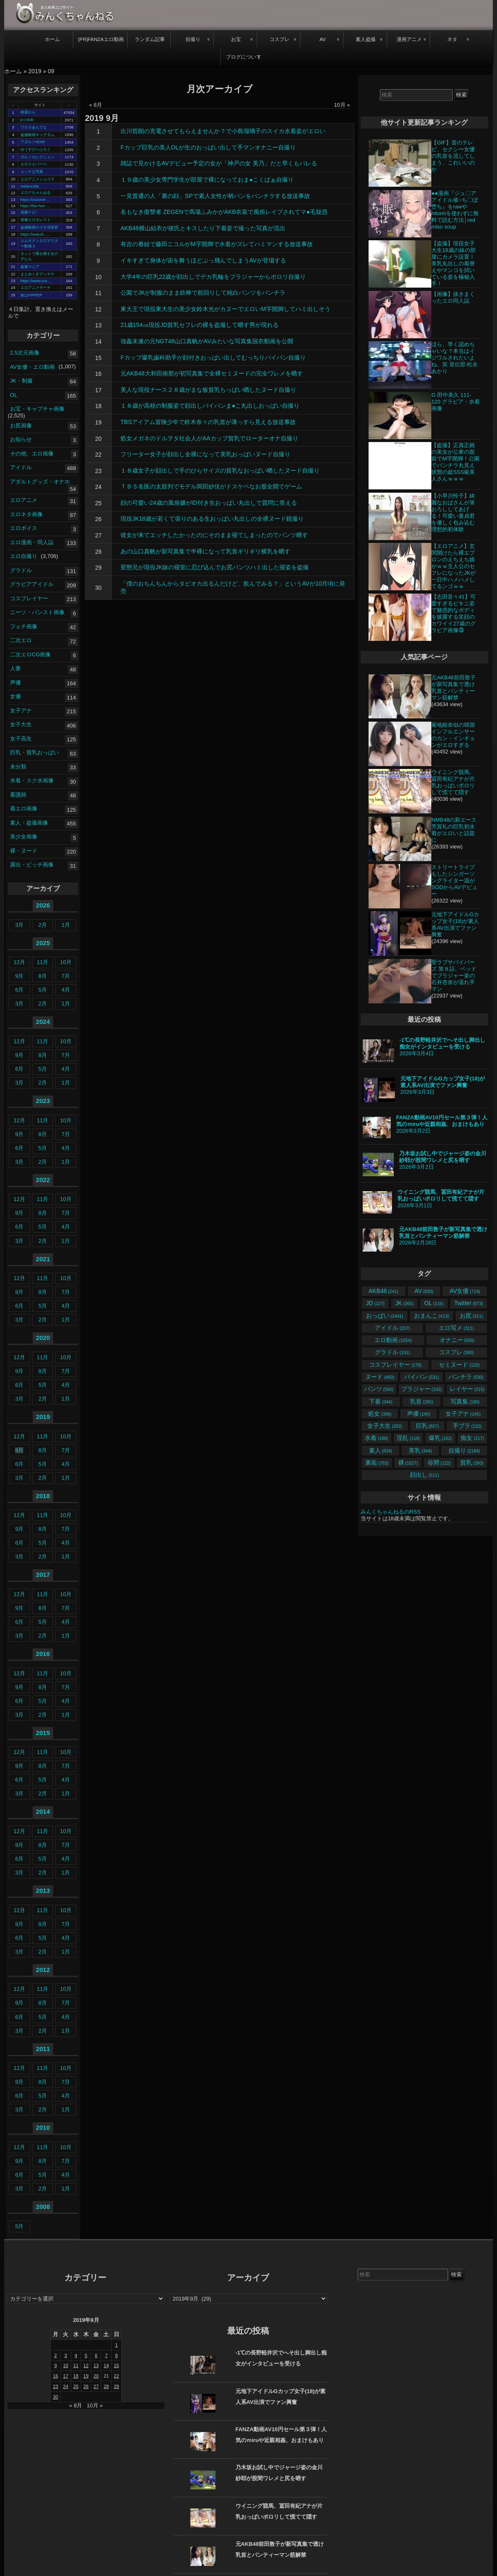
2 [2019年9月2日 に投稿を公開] (55, 2355)
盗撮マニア (29, 267)
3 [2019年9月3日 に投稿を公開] (65, 2355)
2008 (43, 2206)
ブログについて (243, 57)
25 (98, 503)
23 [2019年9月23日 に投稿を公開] (55, 2386)
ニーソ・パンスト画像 (37, 612)
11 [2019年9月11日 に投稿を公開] (75, 2365)
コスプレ (279, 39)
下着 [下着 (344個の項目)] (380, 1401)
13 (98, 325)
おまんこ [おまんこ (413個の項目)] (431, 1315)
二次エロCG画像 (30, 654)
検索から (28, 112)
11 (98, 293)
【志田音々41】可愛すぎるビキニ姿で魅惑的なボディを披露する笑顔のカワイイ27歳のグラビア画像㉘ (453, 613)
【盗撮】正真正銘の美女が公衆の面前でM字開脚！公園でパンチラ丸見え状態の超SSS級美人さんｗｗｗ (455, 462)
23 (98, 471)
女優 (15, 696)
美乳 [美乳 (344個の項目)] (420, 1450)
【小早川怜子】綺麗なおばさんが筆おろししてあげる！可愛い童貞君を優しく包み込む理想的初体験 (453, 512)
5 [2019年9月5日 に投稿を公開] (86, 2355)
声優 (15, 682)
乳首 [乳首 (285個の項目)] (421, 1401)
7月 (65, 976)
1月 (65, 925)
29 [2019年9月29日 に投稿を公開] (116, 2386)
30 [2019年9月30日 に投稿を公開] (55, 2396)
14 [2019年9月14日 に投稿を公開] (106, 2365)
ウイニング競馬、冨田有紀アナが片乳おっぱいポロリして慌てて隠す (453, 782)
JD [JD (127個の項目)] (375, 1303)
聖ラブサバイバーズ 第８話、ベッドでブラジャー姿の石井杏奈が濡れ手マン (454, 975)
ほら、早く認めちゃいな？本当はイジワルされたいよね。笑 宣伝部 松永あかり (454, 357)
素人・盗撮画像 (29, 822)
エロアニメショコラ (37, 179)
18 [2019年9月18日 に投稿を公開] (75, 2375)
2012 (43, 1969)
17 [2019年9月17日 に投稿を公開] (65, 2375)
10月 (65, 962)
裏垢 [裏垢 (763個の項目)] (376, 1462)
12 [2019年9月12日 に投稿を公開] (85, 2365)
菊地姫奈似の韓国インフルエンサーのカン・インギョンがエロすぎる (453, 735)
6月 (19, 990)
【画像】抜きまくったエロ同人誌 (453, 297)
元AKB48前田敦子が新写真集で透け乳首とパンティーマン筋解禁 (453, 687)
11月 (42, 962)
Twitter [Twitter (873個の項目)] (468, 1303)
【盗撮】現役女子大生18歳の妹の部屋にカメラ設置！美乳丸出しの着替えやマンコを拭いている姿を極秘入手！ (453, 263)
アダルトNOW (32, 142)
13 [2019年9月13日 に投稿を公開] (96, 2365)
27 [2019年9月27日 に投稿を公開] (96, 2386)
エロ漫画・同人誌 (32, 542)
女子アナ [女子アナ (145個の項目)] (463, 1413)
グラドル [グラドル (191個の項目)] (392, 1352)
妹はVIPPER (31, 295)
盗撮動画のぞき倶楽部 (39, 227)
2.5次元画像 (24, 353)
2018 (43, 1495)
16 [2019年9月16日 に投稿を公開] (55, 2375)
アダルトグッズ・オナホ (40, 481)
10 (98, 277)
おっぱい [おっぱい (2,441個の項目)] (384, 1315)
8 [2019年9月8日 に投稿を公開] (116, 2355)
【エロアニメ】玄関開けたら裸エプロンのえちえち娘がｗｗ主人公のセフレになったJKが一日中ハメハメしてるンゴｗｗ (453, 566)
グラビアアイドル (32, 584)
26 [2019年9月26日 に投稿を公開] (85, 2386)
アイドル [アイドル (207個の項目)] (392, 1327)
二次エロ (21, 640)
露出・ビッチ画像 (32, 864)
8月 (42, 976)
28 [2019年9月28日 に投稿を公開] (106, 2386)
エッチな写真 (31, 172)
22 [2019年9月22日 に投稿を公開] (116, 2375)
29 (98, 567)
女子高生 (21, 738)
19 (98, 422)
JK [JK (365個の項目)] (404, 1303)
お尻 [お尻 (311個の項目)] (471, 1315)
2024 (43, 1021)
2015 (43, 1732)
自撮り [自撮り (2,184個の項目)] (464, 1450)
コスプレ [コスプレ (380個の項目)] (456, 1352)
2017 (43, 1574)
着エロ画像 (23, 808)
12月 (19, 962)
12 (98, 309)
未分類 (18, 766)
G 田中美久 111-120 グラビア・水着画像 (455, 401)
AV (323, 39)
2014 (43, 1811)
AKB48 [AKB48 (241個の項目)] (383, 1291)
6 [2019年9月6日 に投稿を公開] (96, 2355)
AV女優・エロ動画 (32, 366)
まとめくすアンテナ (37, 274)
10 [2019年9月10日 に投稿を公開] (65, 2365)
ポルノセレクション (37, 157)
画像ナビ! (28, 212)
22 (98, 454)
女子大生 (21, 724)
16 (98, 373)
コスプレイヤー (29, 598)
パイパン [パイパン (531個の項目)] (421, 1376)
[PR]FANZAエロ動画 (101, 39)
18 (98, 406)
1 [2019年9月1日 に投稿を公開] (116, 2344)
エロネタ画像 (26, 514)
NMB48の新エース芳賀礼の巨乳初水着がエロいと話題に (454, 830)
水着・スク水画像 (32, 780)
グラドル (21, 570)
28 (98, 551)
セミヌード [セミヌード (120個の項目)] (459, 1364)
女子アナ (21, 710)
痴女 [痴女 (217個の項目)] (472, 1438)
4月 (65, 990)
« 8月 (95, 105)
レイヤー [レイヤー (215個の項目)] (467, 1389)
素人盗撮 (366, 39)
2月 (42, 925)
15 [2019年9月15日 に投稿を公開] (116, 2365)
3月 (19, 925)
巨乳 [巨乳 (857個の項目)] (427, 1425)
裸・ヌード (23, 850)
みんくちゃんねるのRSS (391, 1512)
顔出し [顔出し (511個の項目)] (424, 1474)
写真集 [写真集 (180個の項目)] (465, 1401)
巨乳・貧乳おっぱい (34, 752)
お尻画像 (21, 425)
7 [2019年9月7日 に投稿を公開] (106, 2355)
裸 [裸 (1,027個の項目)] (408, 1462)
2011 (43, 2048)
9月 (19, 976)
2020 (43, 1337)
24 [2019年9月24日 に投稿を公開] (65, 2386)
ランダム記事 (150, 39)
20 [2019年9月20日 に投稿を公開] (96, 2375)
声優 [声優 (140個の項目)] (418, 1413)
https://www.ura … (36, 281)
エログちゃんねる (35, 192)
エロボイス (23, 528)
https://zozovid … (35, 200)
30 (98, 587)
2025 (43, 942)
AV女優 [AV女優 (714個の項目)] (465, 1291)
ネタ (452, 39)
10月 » (342, 105)
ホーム (52, 39)
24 (98, 486)
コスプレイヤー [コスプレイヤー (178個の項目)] (395, 1364)
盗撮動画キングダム (37, 135)
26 (98, 519)
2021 (43, 1258)
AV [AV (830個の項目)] (424, 1291)
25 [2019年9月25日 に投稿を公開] (75, 2386)
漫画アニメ (409, 39)
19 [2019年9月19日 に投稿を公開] (85, 2375)
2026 (43, 905)
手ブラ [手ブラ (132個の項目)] (467, 1425)
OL (13, 394)
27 (98, 535)
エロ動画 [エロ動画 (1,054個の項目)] (393, 1340)
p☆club (26, 120)
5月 (42, 990)
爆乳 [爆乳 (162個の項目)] (440, 1438)
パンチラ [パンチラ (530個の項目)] (465, 1376)
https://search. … (35, 234)
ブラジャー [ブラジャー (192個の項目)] (421, 1389)
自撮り (192, 39)
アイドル (21, 467)
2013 (43, 1890)
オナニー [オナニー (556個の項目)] (457, 1340)
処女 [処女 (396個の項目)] (379, 1413)
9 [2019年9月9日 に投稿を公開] (55, 2365)
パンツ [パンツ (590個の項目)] (378, 1389)
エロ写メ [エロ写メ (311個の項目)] (456, 1327)
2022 (43, 1179)
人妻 (15, 668)
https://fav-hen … (35, 206)
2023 (43, 1100)
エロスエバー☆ (33, 164)
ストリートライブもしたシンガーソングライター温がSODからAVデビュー (454, 880)
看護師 (18, 794)
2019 (34, 71)
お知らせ (21, 439)
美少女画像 (23, 836)
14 (98, 341)
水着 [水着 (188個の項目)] (376, 1438)
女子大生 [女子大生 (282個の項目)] (384, 1425)
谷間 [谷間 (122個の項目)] (439, 1462)
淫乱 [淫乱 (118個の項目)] (408, 1438)
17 (98, 390)
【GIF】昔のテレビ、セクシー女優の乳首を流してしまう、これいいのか (453, 155)
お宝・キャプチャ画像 (37, 409)
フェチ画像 (23, 626)
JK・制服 (21, 381)
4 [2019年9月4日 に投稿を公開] (75, 2355)
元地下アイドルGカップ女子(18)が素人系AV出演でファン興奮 (455, 924)
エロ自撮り (23, 556)
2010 (43, 2127)
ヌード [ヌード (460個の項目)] (379, 1376)
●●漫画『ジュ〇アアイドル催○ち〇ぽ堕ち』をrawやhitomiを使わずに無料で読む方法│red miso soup (455, 210)
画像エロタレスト (35, 220)
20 (98, 438)
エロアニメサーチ (35, 287)
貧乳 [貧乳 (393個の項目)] (471, 1462)
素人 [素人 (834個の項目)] (380, 1450)
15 (98, 358)
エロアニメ (23, 500)
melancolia (29, 186)
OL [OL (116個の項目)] (433, 1303)
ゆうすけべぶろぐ (35, 149)
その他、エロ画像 (32, 453)
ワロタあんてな (33, 127)
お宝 (236, 39)
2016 (43, 1653)
